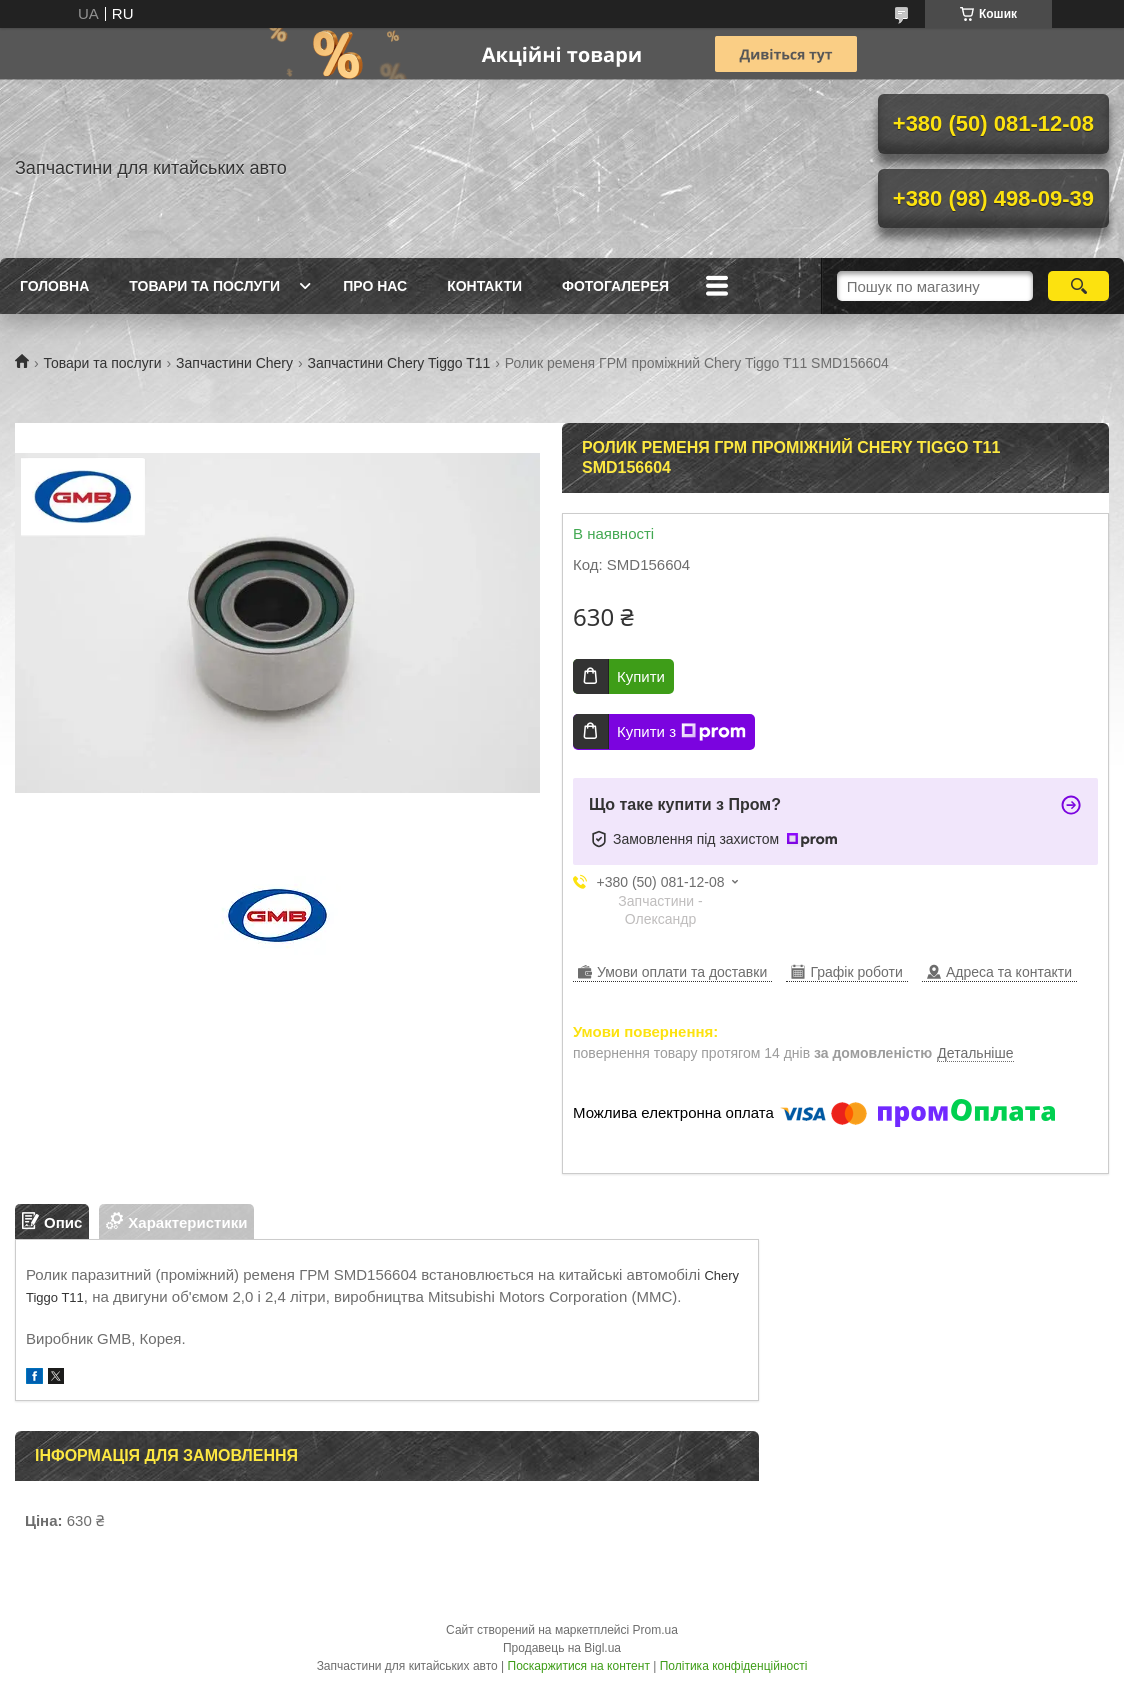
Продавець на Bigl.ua (562, 1648)
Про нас (375, 286)
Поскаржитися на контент (579, 1666)
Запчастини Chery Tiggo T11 (398, 363)
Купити (641, 676)
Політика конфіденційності (734, 1666)
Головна (54, 286)
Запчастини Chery (234, 363)
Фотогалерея (615, 286)
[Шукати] (1078, 286)
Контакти (484, 286)
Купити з (681, 732)
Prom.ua (655, 1630)
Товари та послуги (204, 286)
